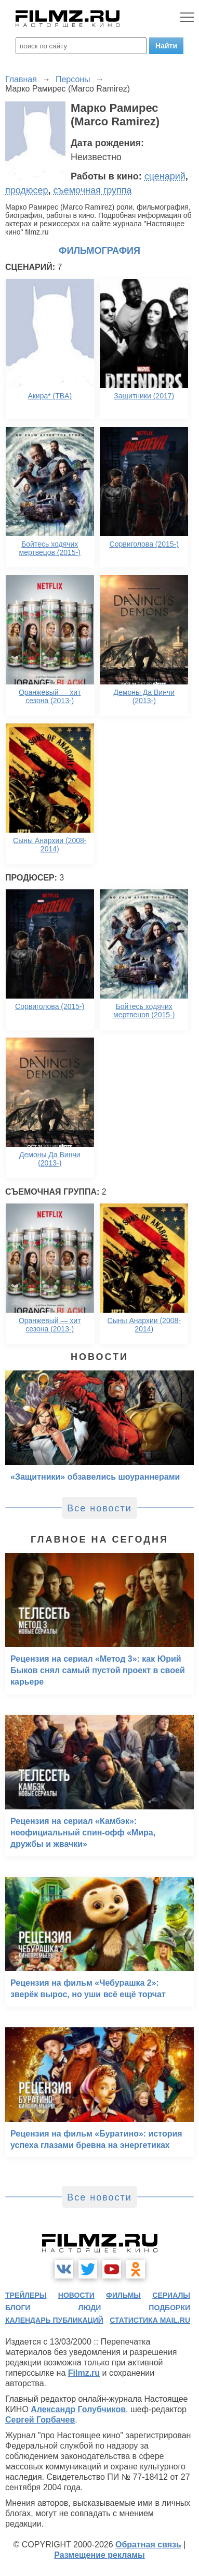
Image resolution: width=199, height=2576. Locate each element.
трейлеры (26, 2295)
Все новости (99, 1508)
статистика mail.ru (150, 2320)
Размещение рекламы (99, 2555)
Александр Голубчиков (78, 2409)
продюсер (26, 190)
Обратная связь (148, 2544)
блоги (17, 2307)
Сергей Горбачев (40, 2419)
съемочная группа (92, 190)
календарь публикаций (54, 2320)
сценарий (164, 176)
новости (76, 2295)
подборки (169, 2307)
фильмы (123, 2295)
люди (89, 2307)
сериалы (171, 2295)
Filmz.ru (84, 2372)
